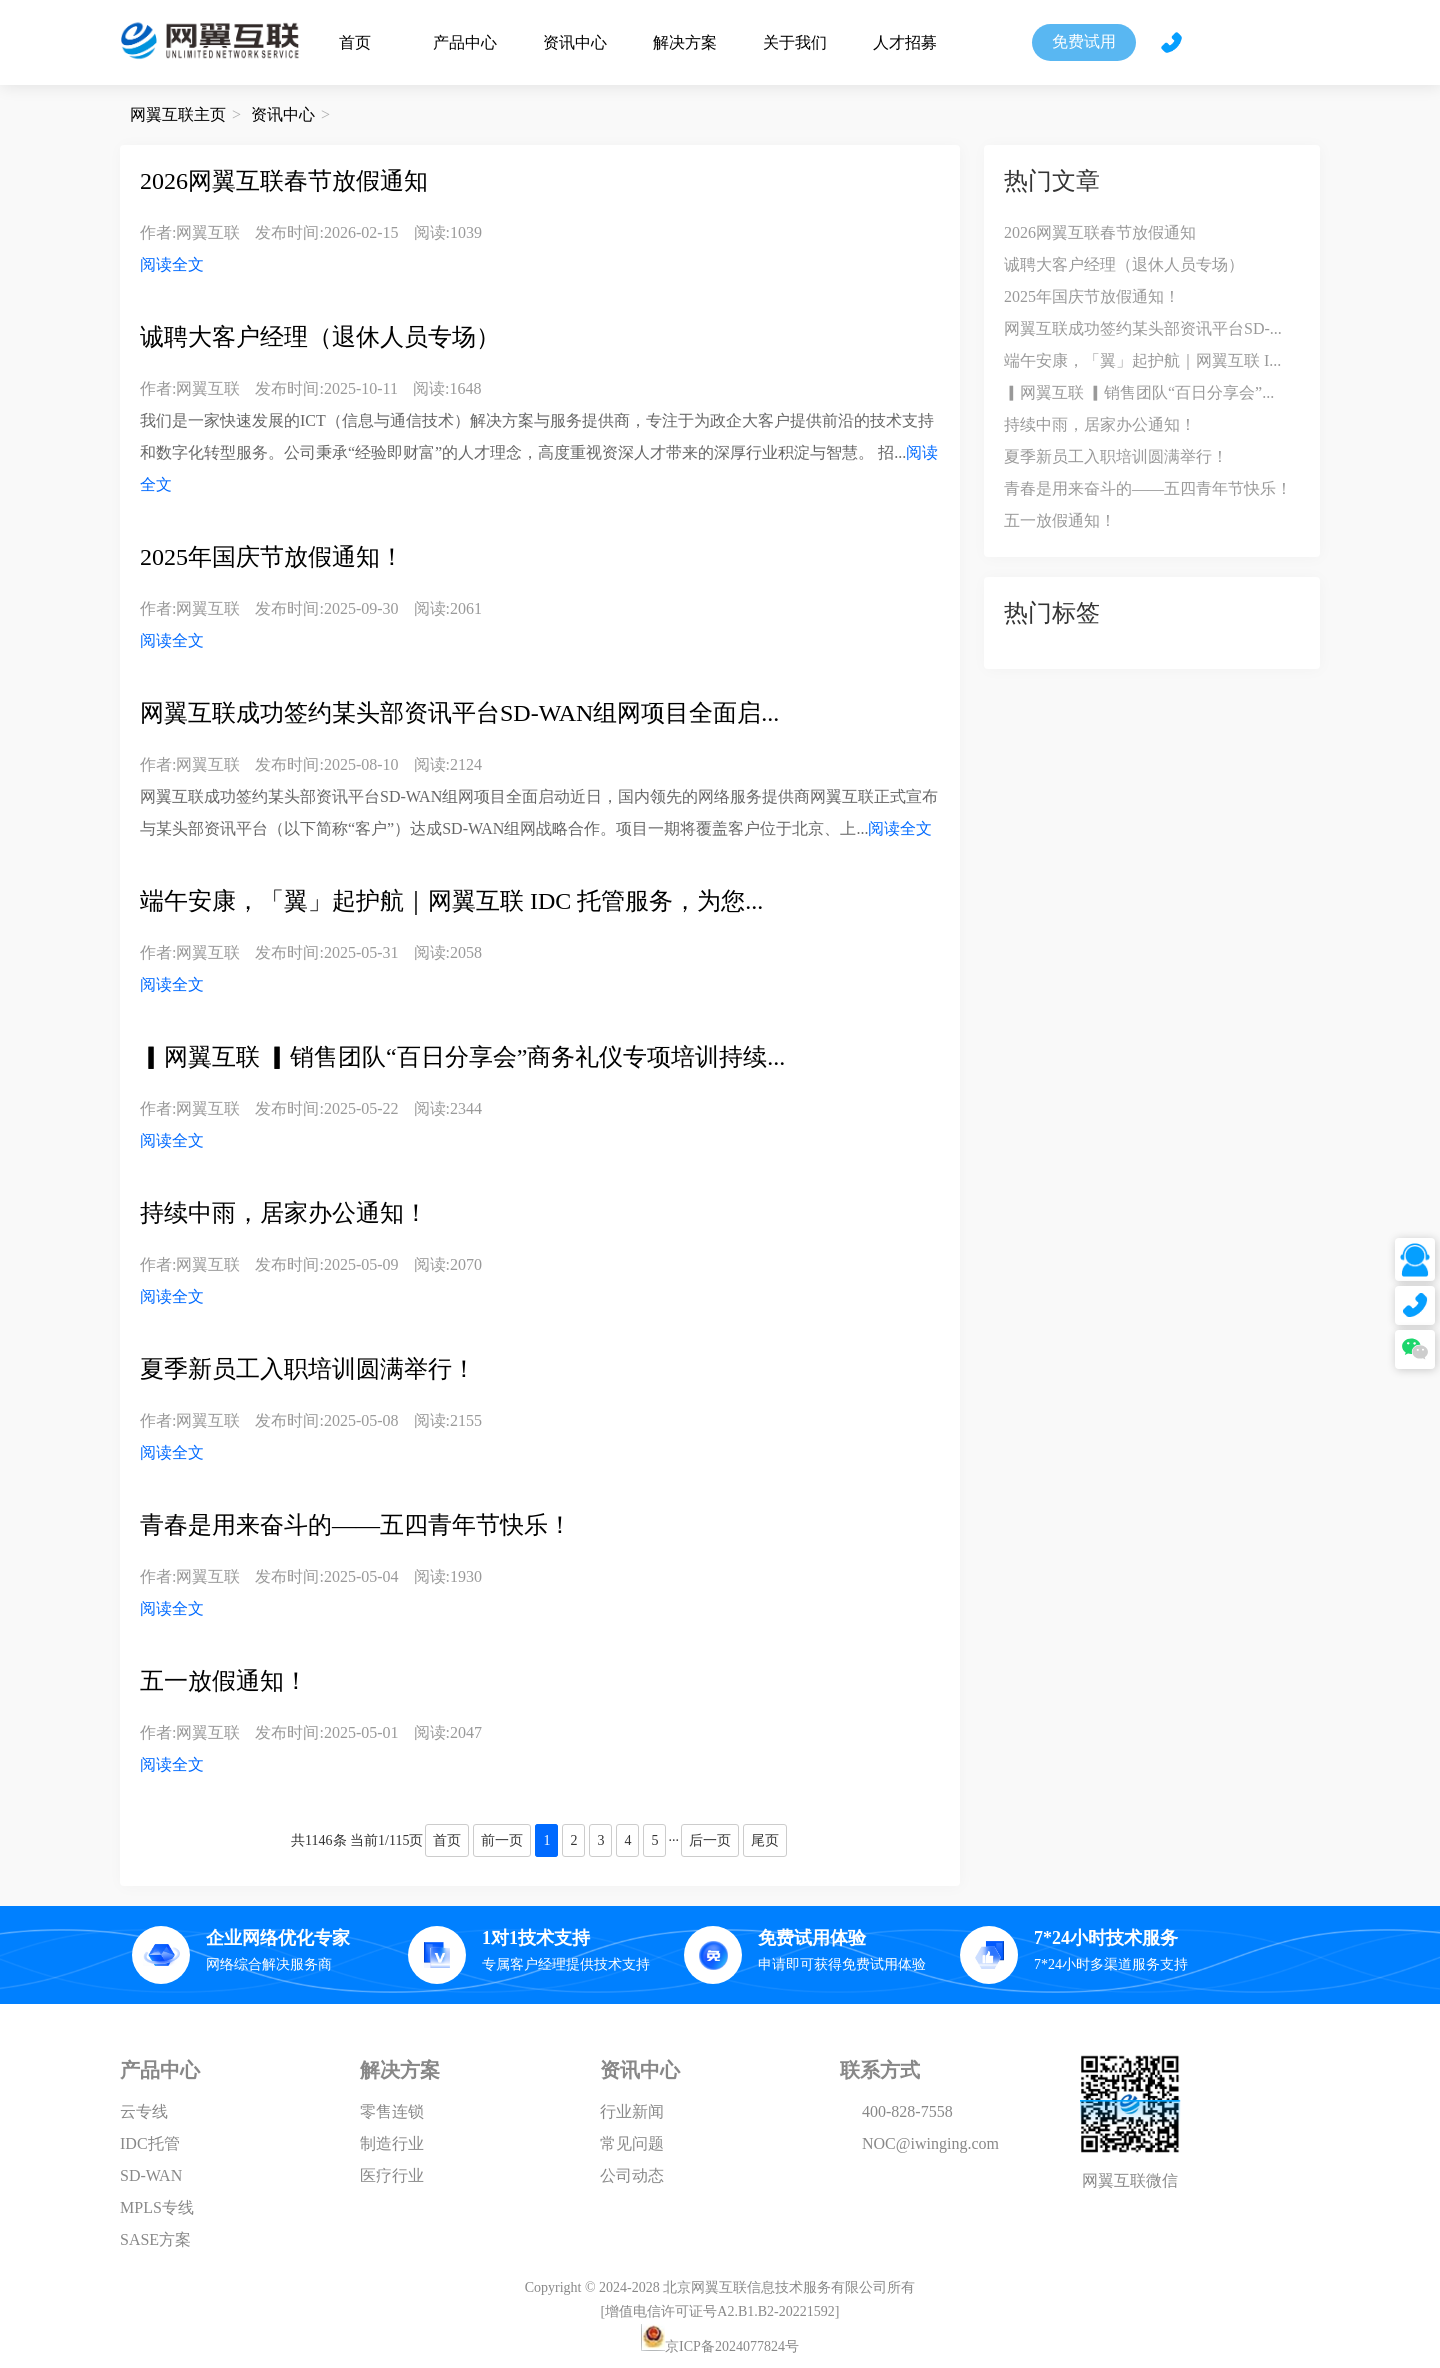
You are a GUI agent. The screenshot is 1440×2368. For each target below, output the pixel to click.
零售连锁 (392, 2111)
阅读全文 (172, 264)
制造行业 (392, 2143)
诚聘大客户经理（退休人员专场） (320, 337)
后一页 (710, 1840)
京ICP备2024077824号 (732, 2346)
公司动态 (632, 2175)
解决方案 (685, 42)
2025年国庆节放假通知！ (272, 557)
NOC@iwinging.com (930, 2143)
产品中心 (465, 42)
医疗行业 (392, 2175)
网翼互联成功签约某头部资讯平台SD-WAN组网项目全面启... (459, 713)
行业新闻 (632, 2111)
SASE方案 (155, 2239)
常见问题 (632, 2143)
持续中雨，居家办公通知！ (284, 1213)
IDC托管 (150, 2143)
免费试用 (1084, 41)
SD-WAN (151, 2175)
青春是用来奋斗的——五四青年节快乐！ (356, 1525)
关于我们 (795, 42)
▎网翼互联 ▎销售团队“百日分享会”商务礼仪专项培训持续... (462, 1057)
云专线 (144, 2111)
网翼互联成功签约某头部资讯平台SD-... (1143, 328)
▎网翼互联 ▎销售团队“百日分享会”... (1139, 392)
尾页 (765, 1840)
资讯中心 (575, 42)
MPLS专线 (157, 2207)
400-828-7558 (907, 2111)
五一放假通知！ (224, 1681)
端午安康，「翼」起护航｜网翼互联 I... (1142, 360)
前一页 (502, 1840)
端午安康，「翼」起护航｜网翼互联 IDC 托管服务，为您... (451, 901)
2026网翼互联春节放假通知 (284, 181)
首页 (355, 42)
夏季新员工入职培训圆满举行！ (308, 1369)
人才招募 (905, 42)
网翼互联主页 (178, 114)
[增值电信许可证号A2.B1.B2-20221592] (720, 2311)
